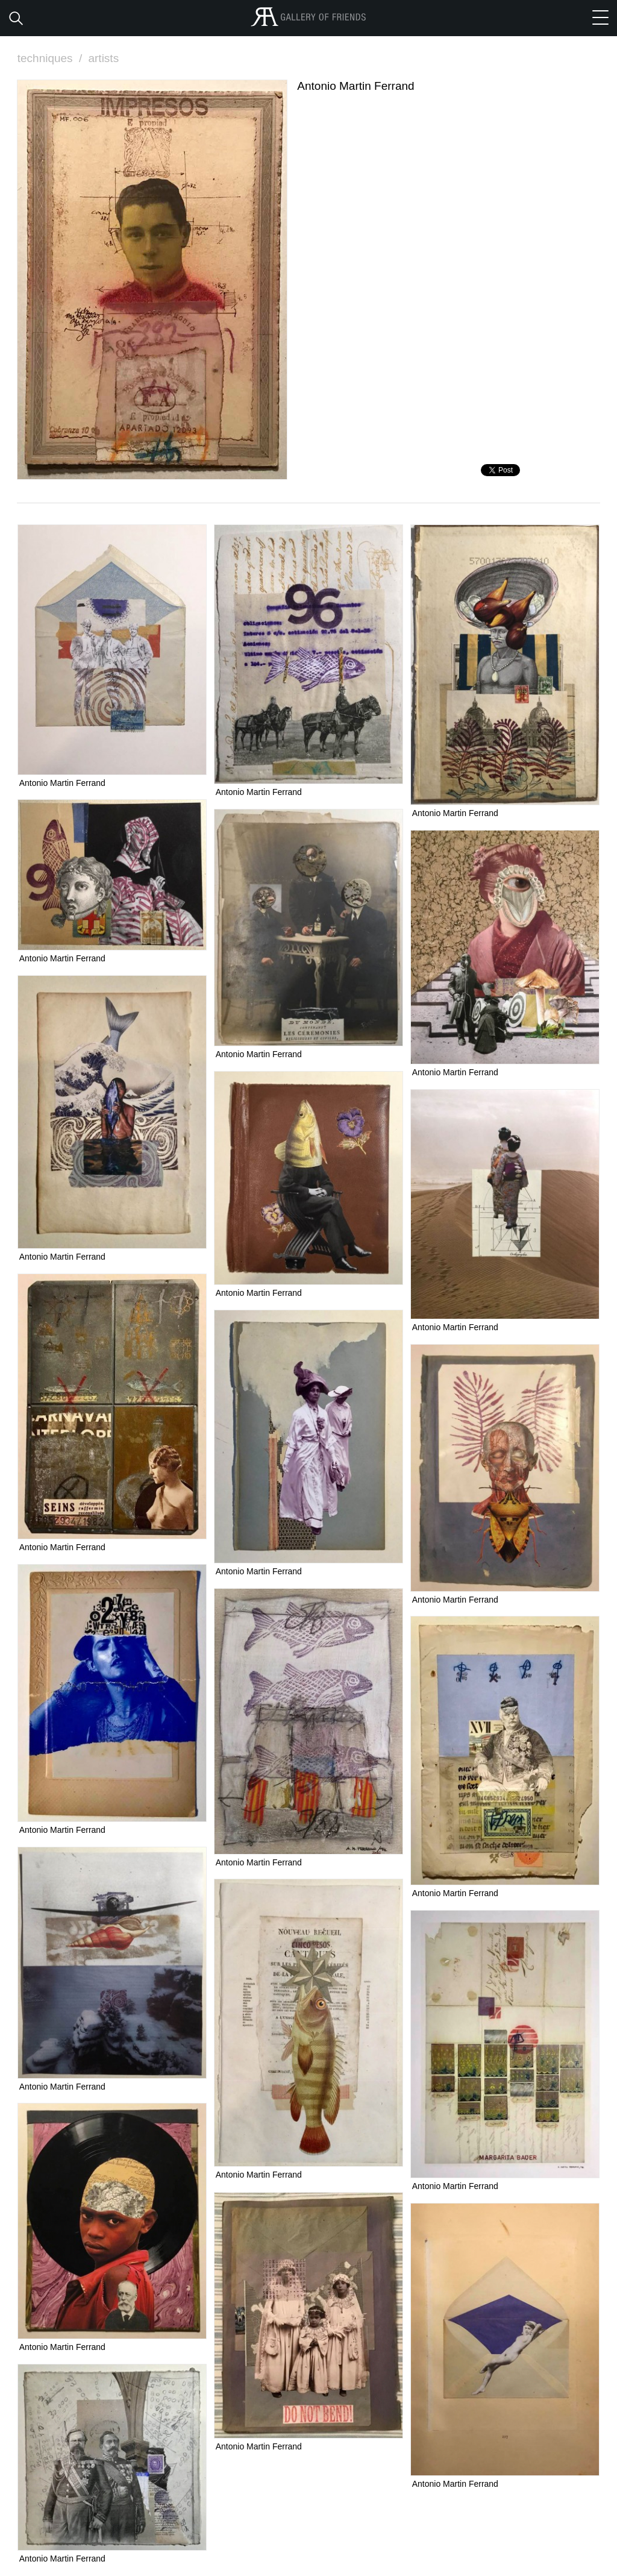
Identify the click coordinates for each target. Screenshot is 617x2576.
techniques (51, 58)
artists (103, 58)
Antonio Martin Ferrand (62, 783)
